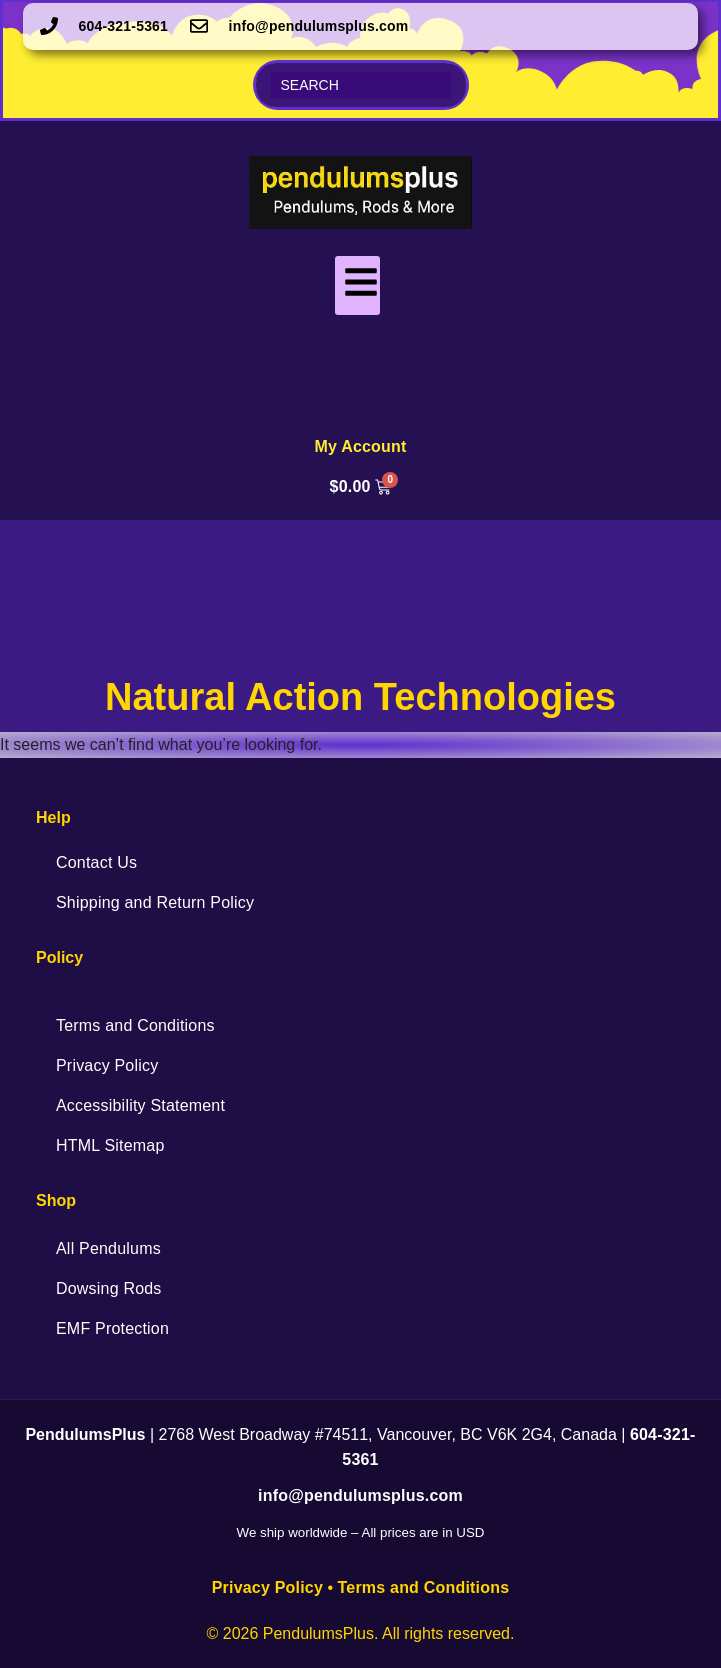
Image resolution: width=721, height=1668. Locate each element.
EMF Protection (112, 1328)
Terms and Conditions (135, 1025)
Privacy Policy (107, 1065)
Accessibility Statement (140, 1105)
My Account (360, 446)
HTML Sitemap (110, 1145)
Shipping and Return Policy (155, 902)
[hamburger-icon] (357, 285)
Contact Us (96, 862)
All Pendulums (108, 1248)
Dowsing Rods (109, 1288)
